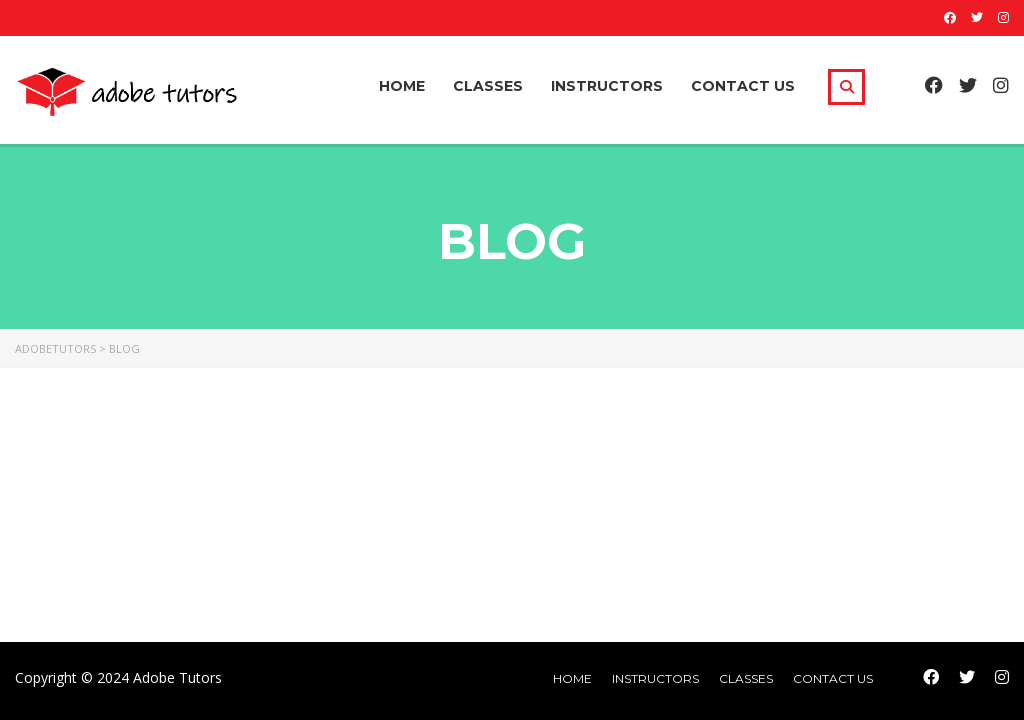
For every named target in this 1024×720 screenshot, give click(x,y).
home (572, 678)
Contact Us (743, 86)
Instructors (607, 86)
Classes (488, 86)
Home (402, 86)
